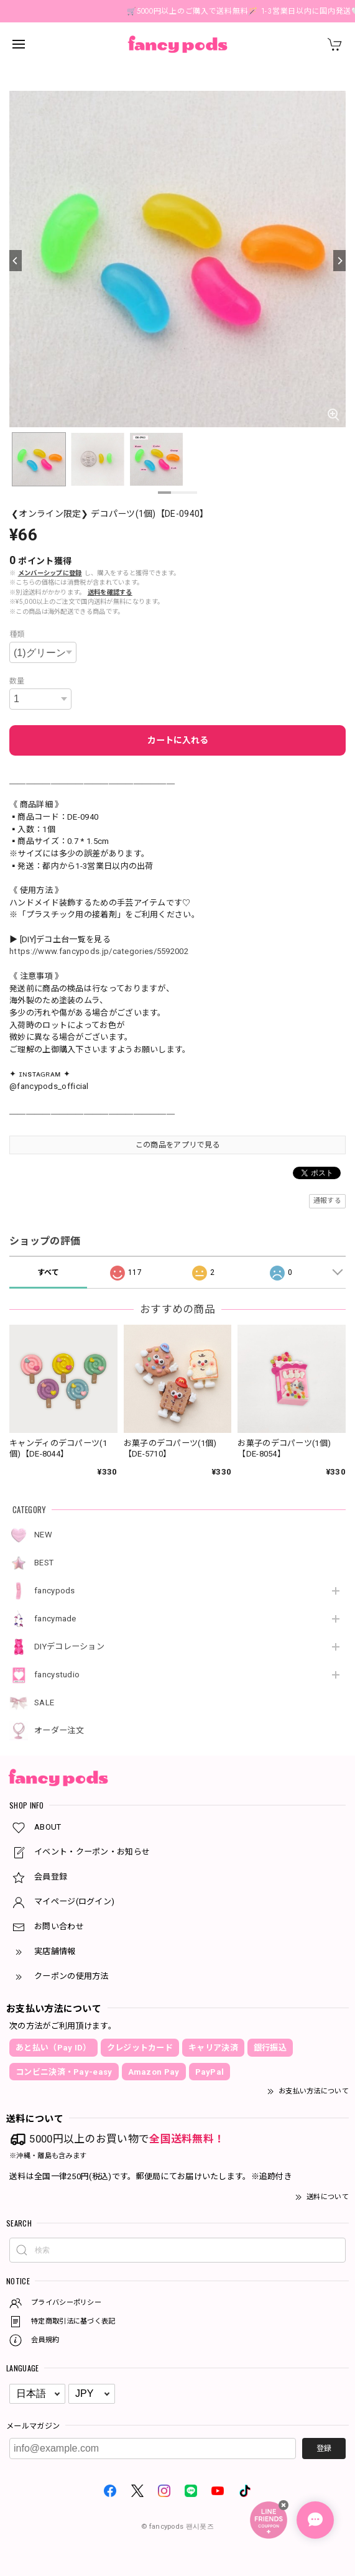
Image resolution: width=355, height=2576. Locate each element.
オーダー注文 (59, 1730)
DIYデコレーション (69, 1646)
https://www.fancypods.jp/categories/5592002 (98, 951)
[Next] (339, 260)
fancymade (55, 1618)
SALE (44, 1702)
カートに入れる (177, 740)
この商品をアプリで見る (177, 1145)
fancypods (54, 1590)
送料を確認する (110, 592)
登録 (323, 2448)
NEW (43, 1534)
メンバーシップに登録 (50, 573)
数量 (17, 681)
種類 (17, 634)
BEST (43, 1562)
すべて (48, 1272)
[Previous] (15, 260)
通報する (327, 1201)
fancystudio (57, 1674)
